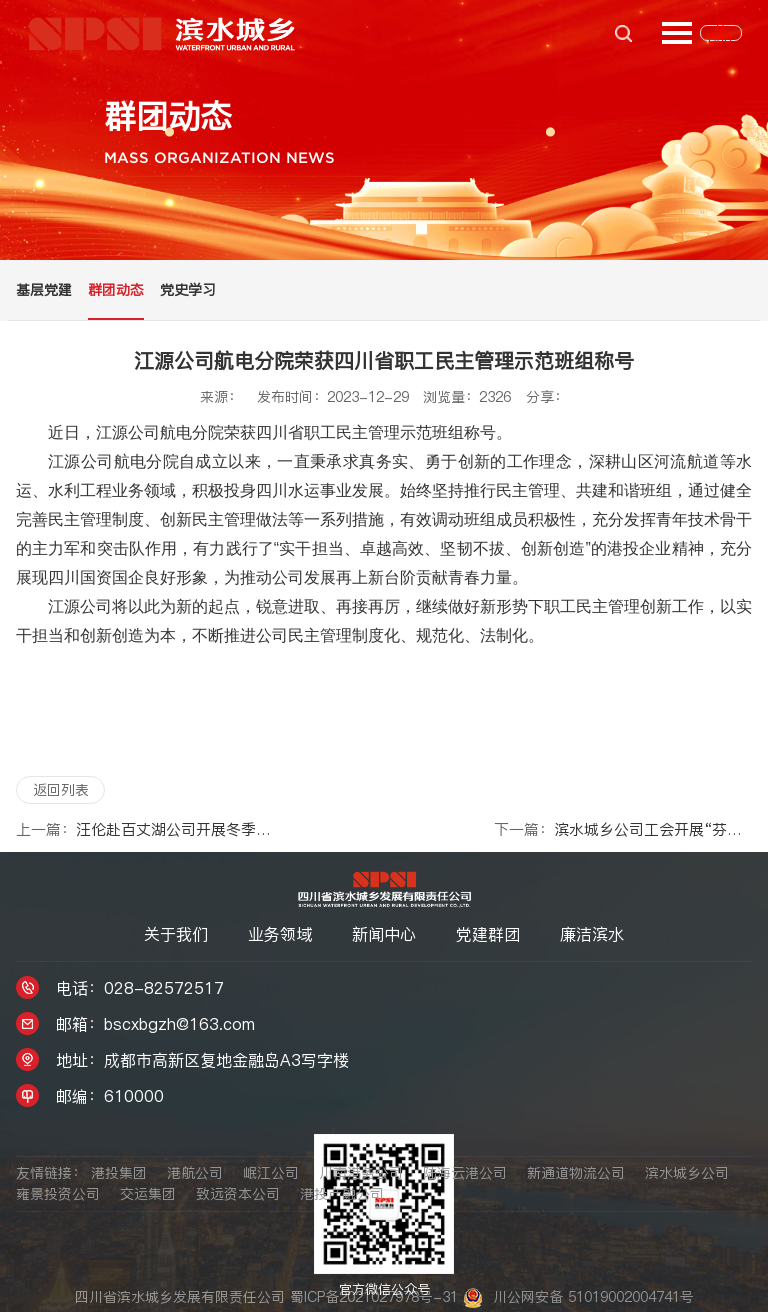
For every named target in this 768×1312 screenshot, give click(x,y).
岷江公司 (271, 1173)
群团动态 (116, 290)
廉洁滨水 (592, 934)
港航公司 (195, 1173)
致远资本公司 (238, 1194)
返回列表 (61, 790)
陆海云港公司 (465, 1173)
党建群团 (488, 934)
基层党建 (44, 290)
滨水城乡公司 (687, 1173)
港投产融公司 (342, 1194)
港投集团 (119, 1173)
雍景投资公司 (58, 1194)
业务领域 (280, 934)
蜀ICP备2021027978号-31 (376, 1297)
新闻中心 (384, 934)
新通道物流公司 (576, 1173)
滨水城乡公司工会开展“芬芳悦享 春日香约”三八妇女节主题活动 (623, 829)
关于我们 (176, 934)
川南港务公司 (361, 1173)
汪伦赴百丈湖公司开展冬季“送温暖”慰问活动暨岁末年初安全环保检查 (145, 829)
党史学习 (188, 290)
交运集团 (148, 1194)
